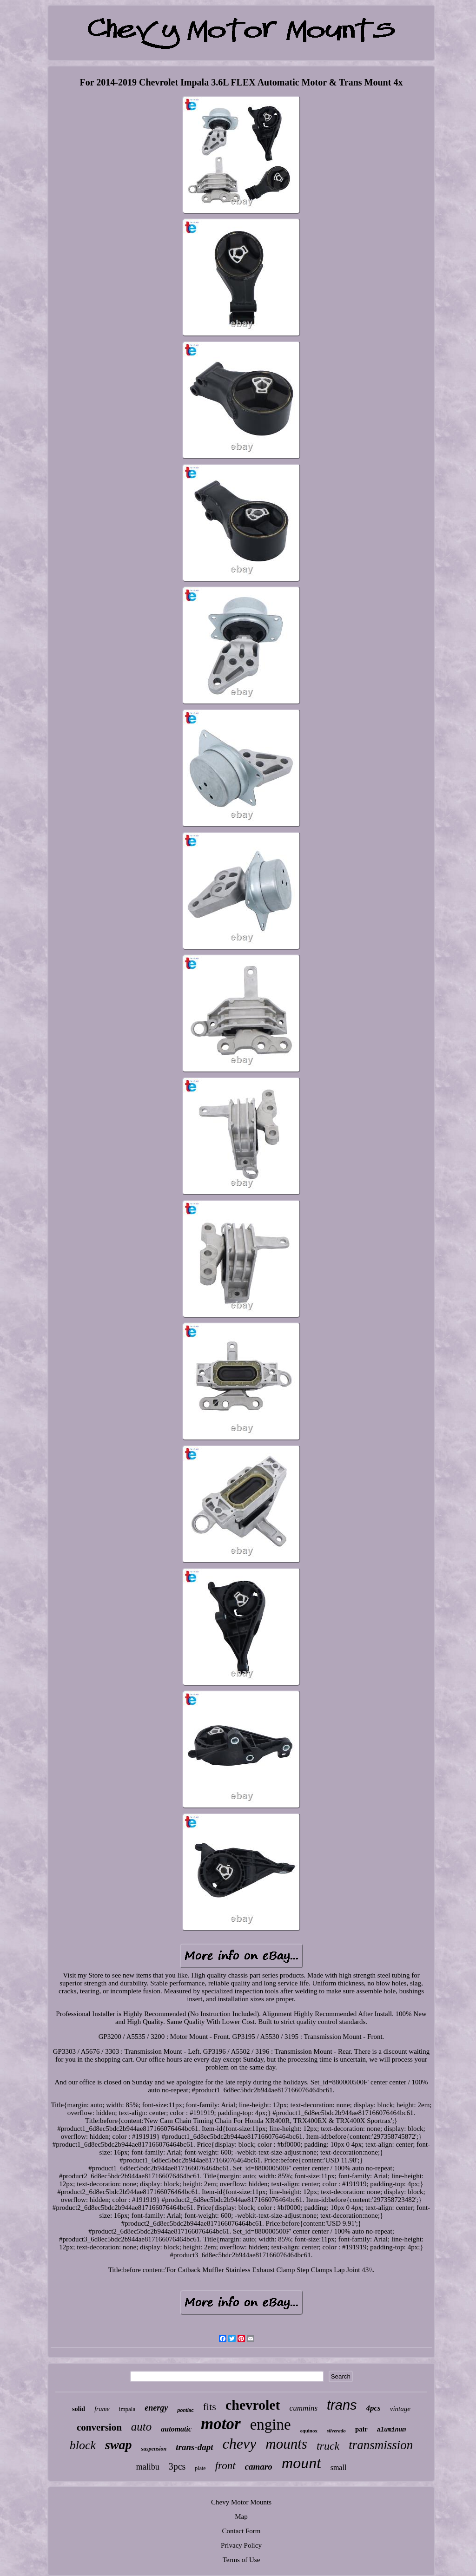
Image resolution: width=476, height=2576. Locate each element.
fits (209, 2406)
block (83, 2445)
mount (301, 2462)
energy (156, 2407)
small (339, 2467)
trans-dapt (194, 2447)
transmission (381, 2445)
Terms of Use (241, 2559)
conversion (99, 2427)
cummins (303, 2408)
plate (200, 2468)
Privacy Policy (241, 2545)
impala (127, 2408)
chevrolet (252, 2404)
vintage (400, 2408)
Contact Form (241, 2531)
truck (328, 2446)
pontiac (185, 2410)
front (225, 2465)
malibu (147, 2466)
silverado (336, 2430)
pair (361, 2429)
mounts (286, 2444)
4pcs (373, 2408)
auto (141, 2426)
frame (102, 2408)
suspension (154, 2448)
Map (241, 2516)
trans (342, 2405)
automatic (176, 2429)
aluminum (391, 2429)
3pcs (177, 2466)
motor (221, 2424)
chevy (240, 2443)
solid (78, 2408)
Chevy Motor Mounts (241, 2502)
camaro (258, 2466)
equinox (308, 2430)
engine (270, 2424)
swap (118, 2445)
